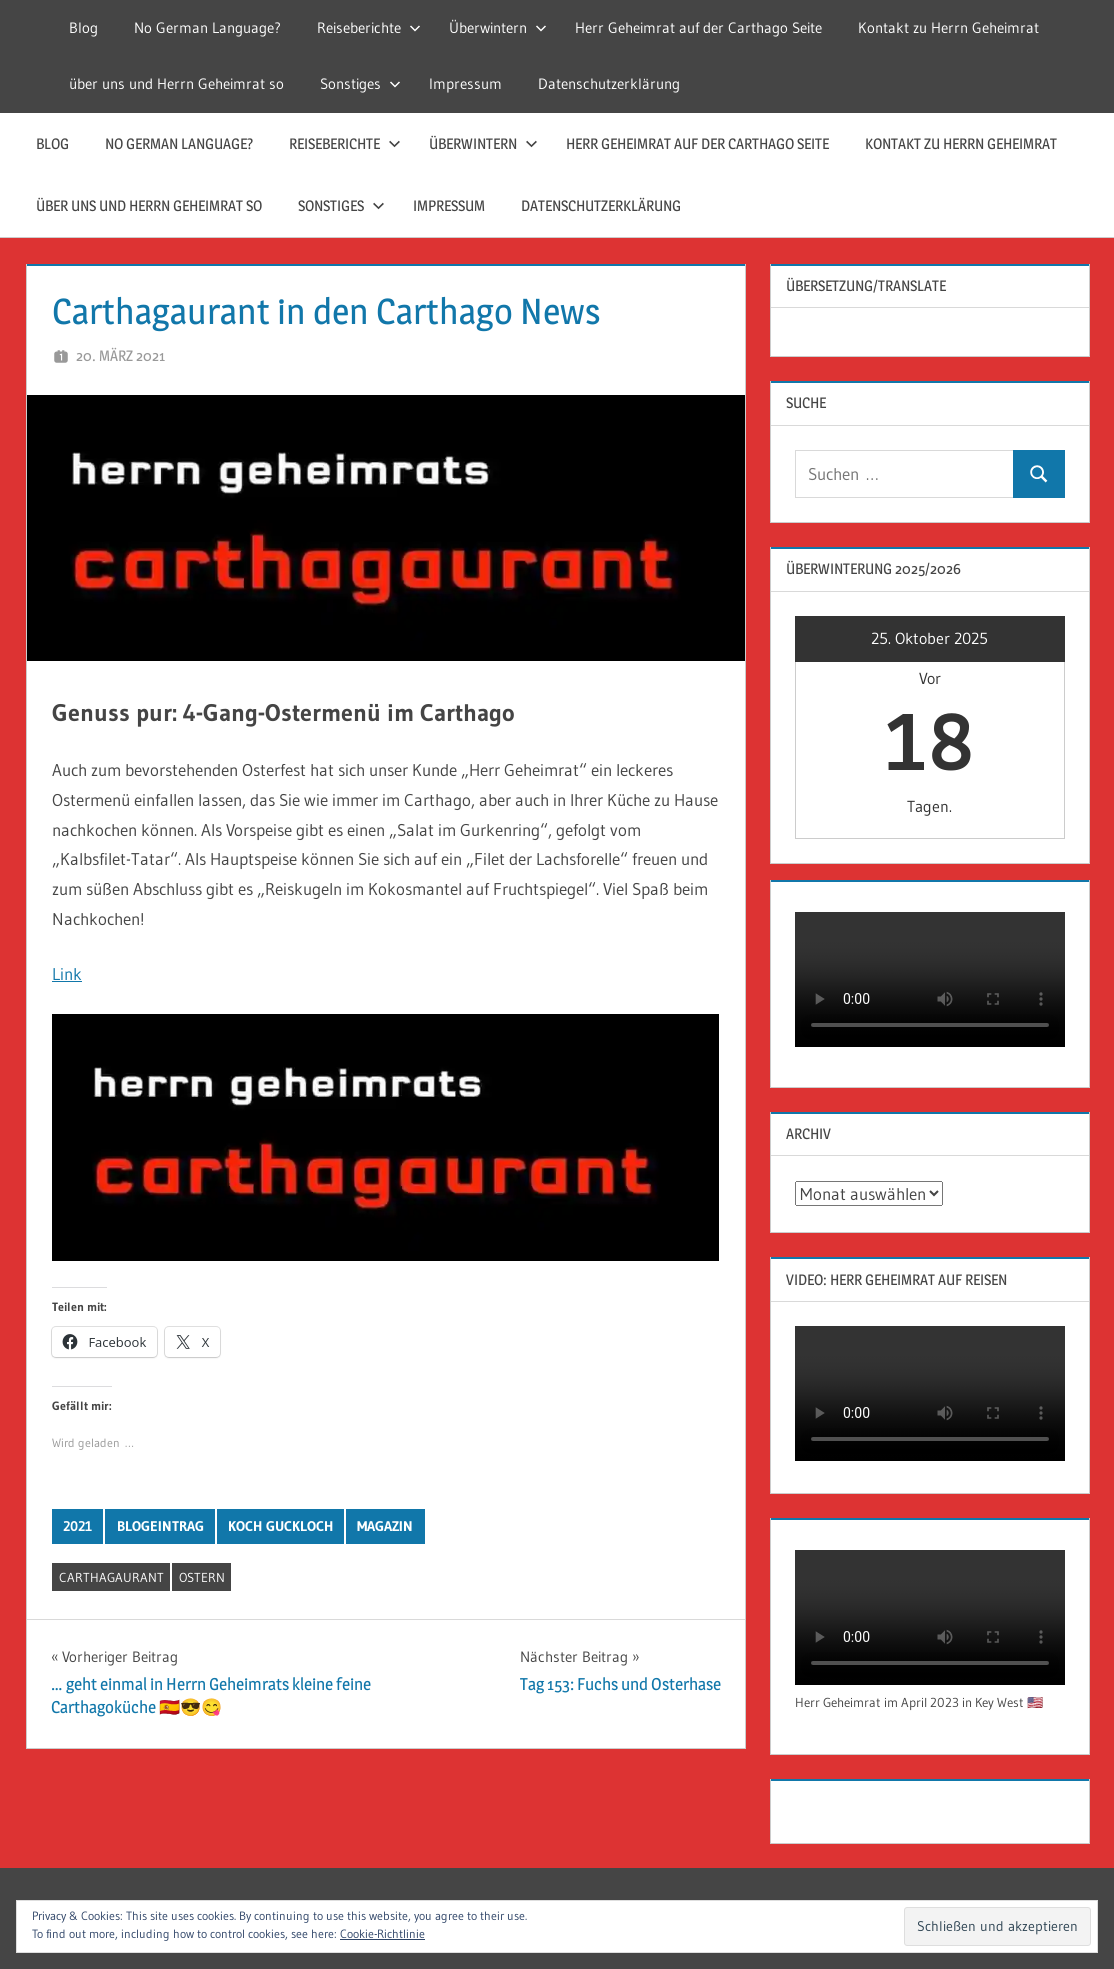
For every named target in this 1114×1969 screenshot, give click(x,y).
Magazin (385, 1526)
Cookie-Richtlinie (382, 1933)
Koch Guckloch (280, 1526)
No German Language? (207, 27)
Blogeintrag (160, 1526)
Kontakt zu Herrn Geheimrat (948, 27)
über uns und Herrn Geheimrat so (176, 83)
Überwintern (498, 27)
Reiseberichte (369, 27)
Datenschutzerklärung (609, 83)
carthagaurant (111, 1577)
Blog (83, 27)
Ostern (202, 1577)
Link (67, 973)
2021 (77, 1526)
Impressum (465, 83)
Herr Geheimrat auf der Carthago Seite (698, 27)
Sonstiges (360, 83)
